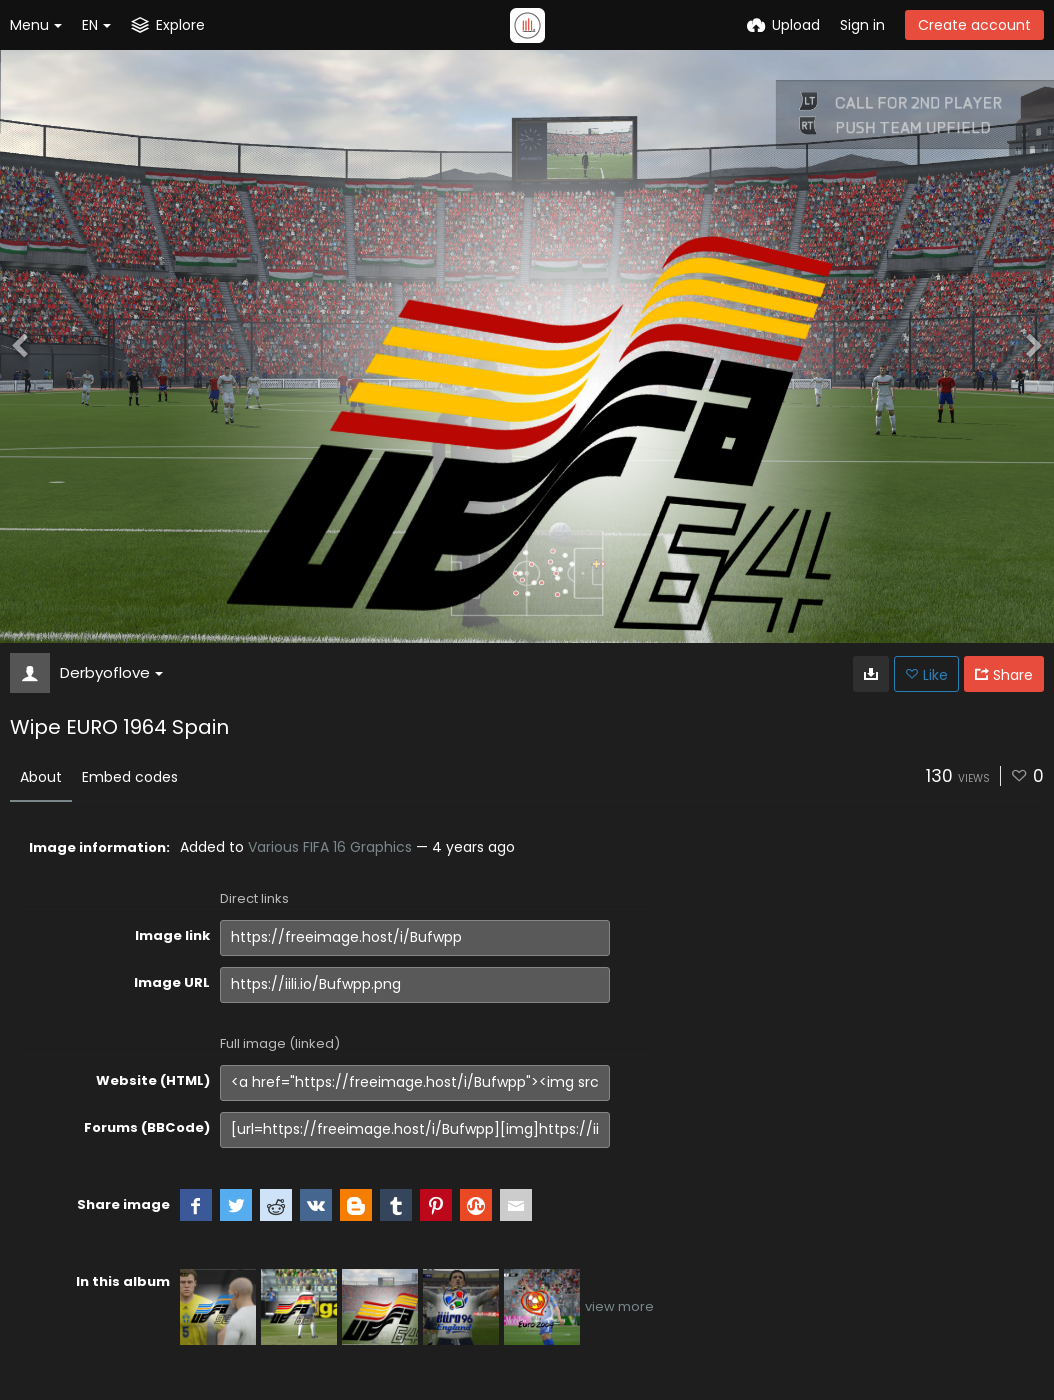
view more (619, 1306)
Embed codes (130, 777)
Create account (974, 25)
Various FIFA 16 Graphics (330, 847)
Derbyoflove (111, 672)
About (41, 777)
